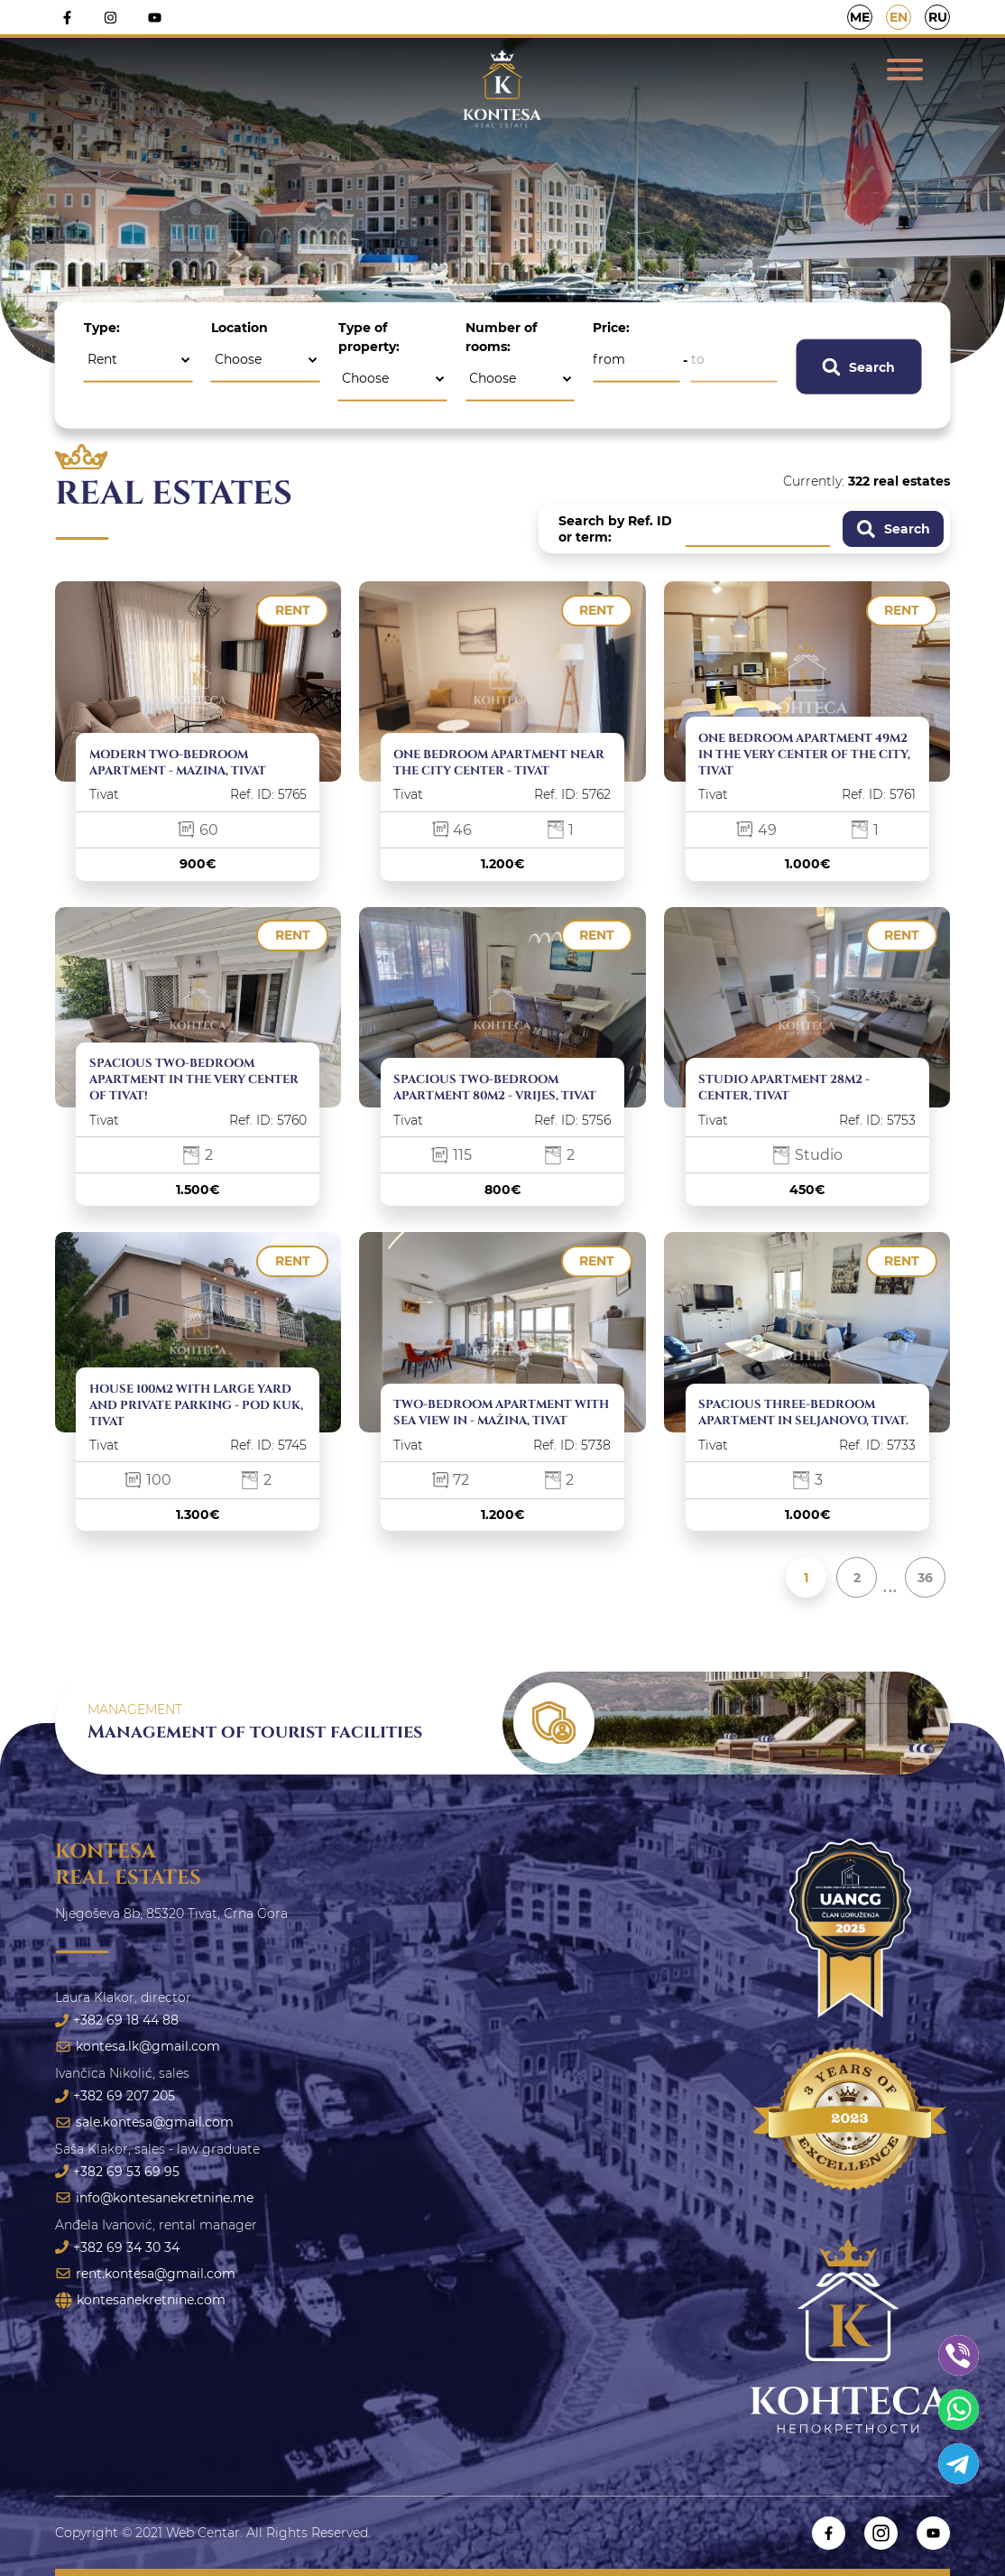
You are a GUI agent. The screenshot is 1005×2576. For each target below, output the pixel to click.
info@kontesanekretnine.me (154, 2198)
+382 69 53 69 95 (117, 2172)
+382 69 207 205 (115, 2096)
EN (899, 17)
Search (858, 366)
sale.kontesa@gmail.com (144, 2122)
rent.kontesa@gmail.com (145, 2274)
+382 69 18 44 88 (117, 2020)
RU (937, 17)
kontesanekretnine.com (140, 2300)
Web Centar (203, 2533)
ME (860, 17)
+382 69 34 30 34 (117, 2247)
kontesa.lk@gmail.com (137, 2046)
